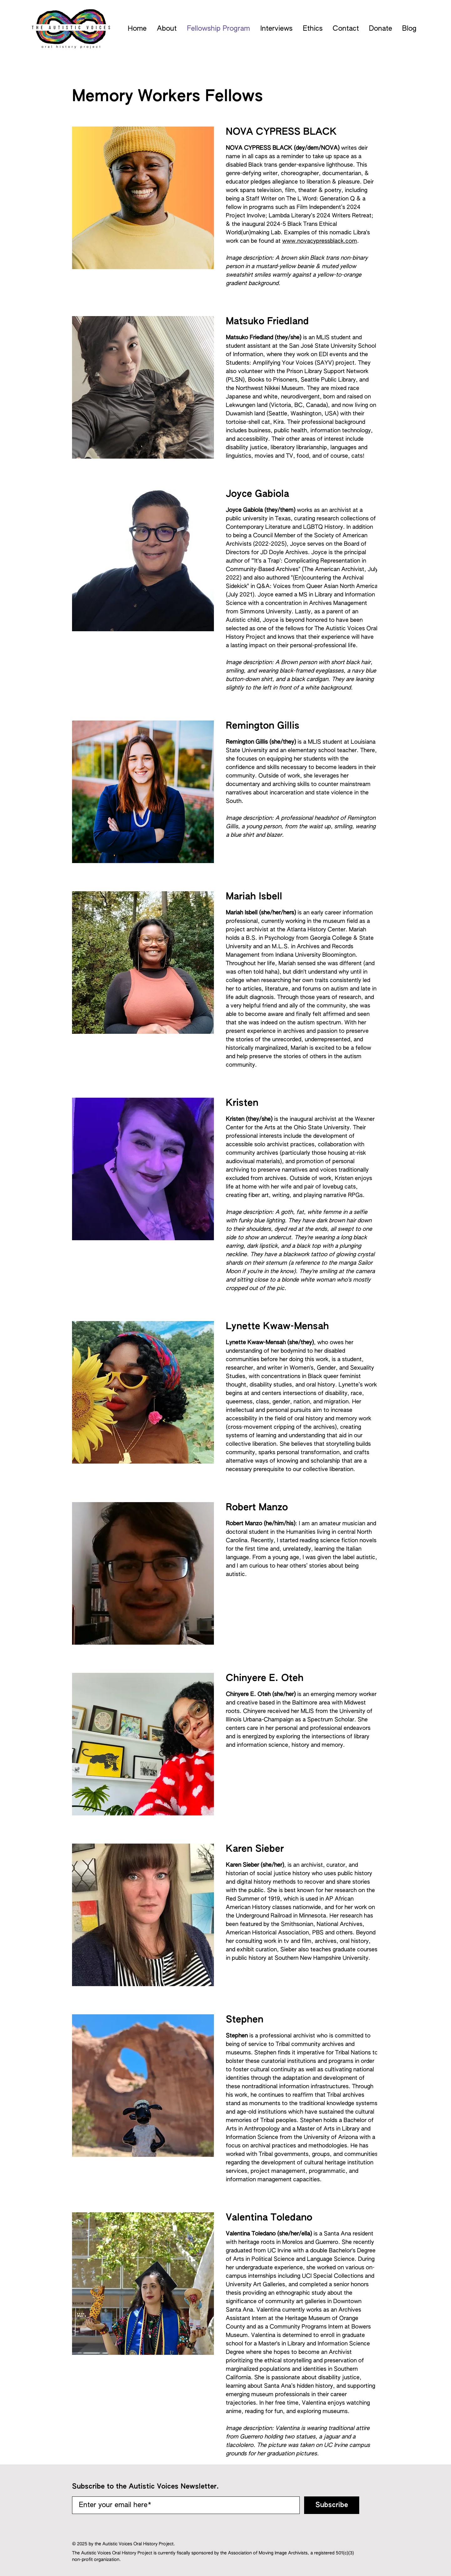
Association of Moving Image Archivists (268, 2553)
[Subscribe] (331, 2505)
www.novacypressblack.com (319, 241)
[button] (167, 29)
